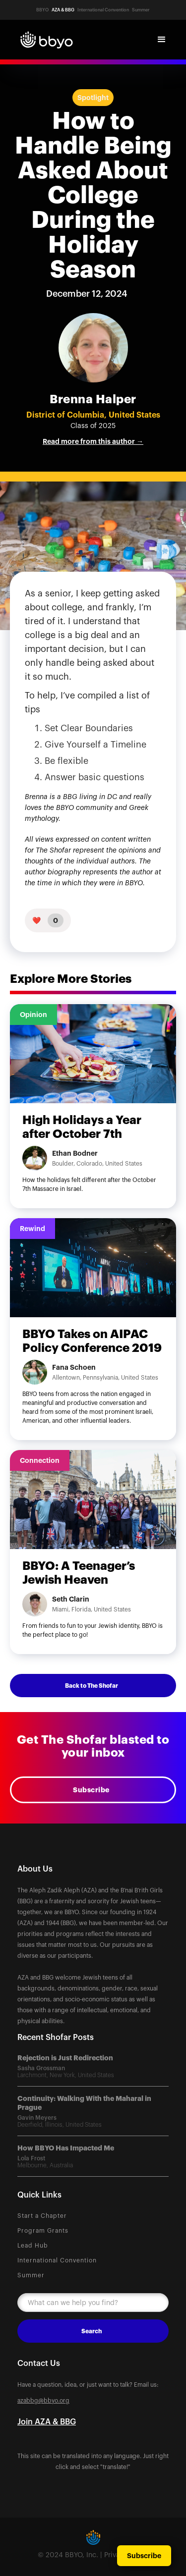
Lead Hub (32, 2246)
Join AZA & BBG (46, 2422)
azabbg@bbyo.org (43, 2401)
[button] (162, 39)
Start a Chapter (42, 2216)
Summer (31, 2275)
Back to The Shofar (91, 1686)
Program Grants (42, 2231)
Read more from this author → (93, 441)
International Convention (57, 2260)
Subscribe (91, 1789)
